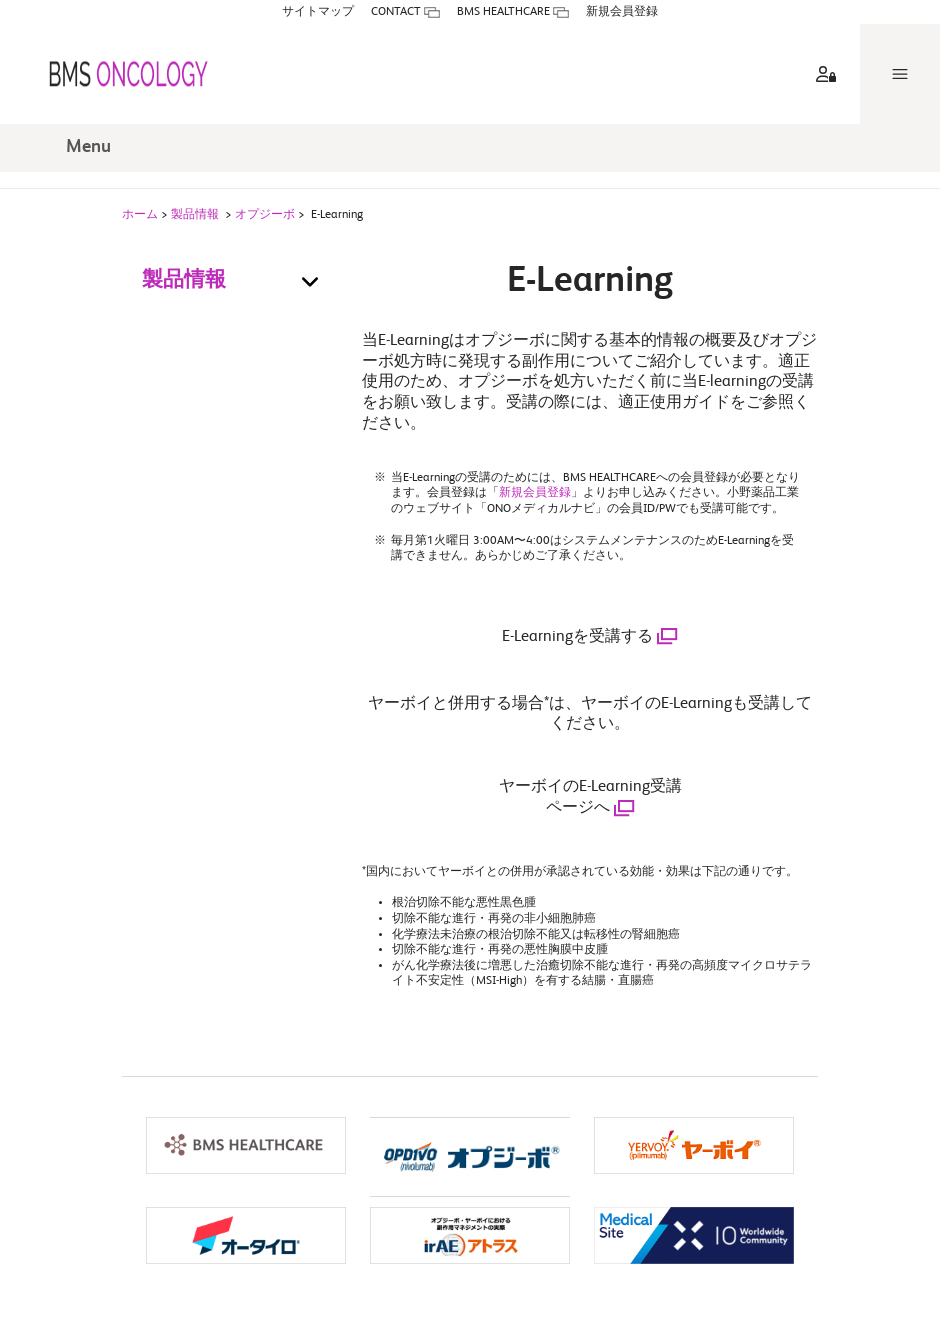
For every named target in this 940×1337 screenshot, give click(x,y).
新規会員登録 (535, 500)
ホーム (140, 222)
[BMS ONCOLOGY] (112, 50)
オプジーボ (265, 222)
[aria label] (822, 50)
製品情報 (195, 222)
